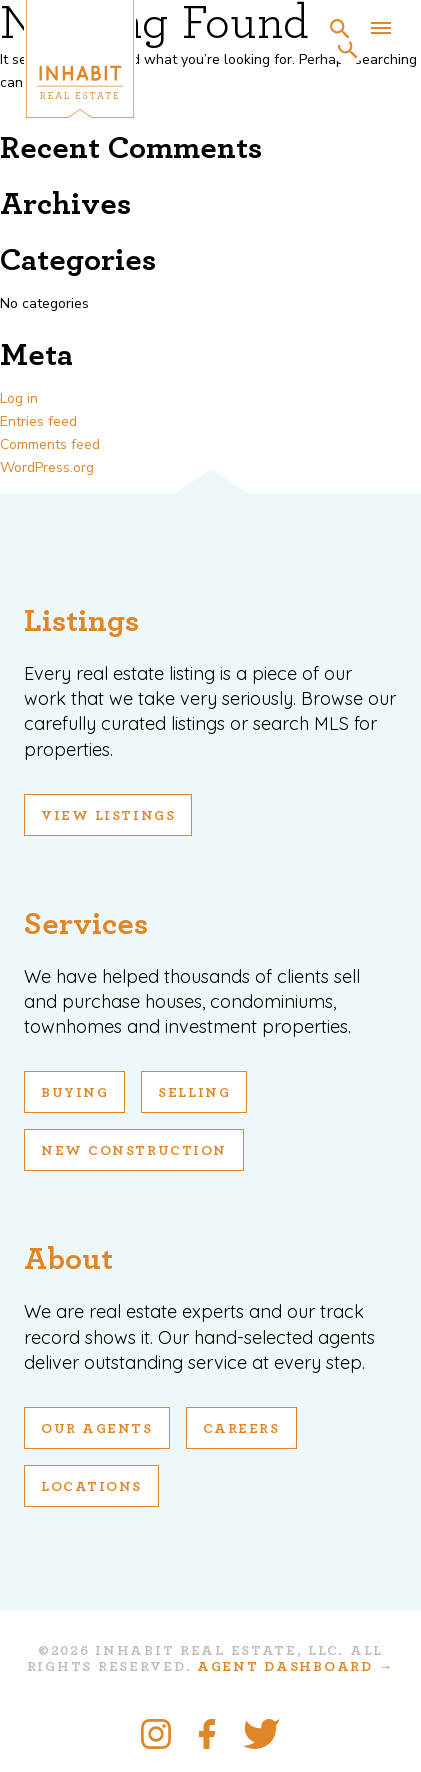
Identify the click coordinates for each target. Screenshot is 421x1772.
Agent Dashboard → (295, 1667)
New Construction (134, 1151)
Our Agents (97, 1429)
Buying (74, 1093)
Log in (19, 398)
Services (86, 924)
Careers (241, 1429)
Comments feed (50, 444)
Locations (91, 1487)
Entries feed (38, 421)
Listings (81, 621)
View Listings (108, 816)
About (68, 1259)
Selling (194, 1093)
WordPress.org (47, 467)
